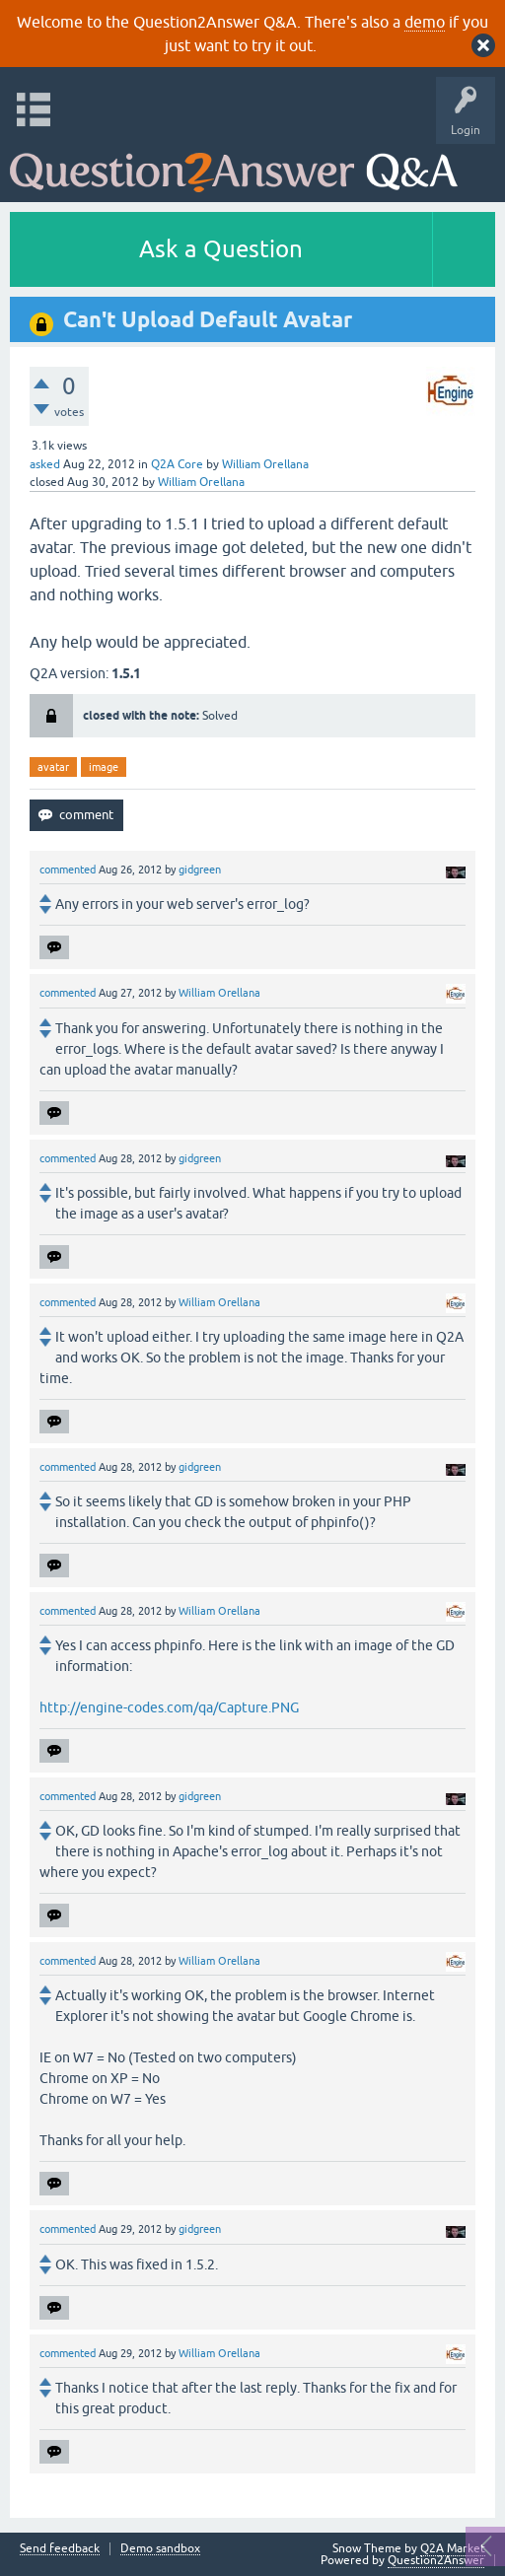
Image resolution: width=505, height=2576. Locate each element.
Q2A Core (177, 464)
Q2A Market (452, 2548)
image (103, 767)
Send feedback (60, 2548)
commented (67, 869)
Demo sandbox (160, 2548)
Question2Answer (436, 2560)
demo (424, 22)
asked (45, 464)
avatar (53, 767)
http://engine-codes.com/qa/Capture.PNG (169, 1707)
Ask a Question (221, 249)
